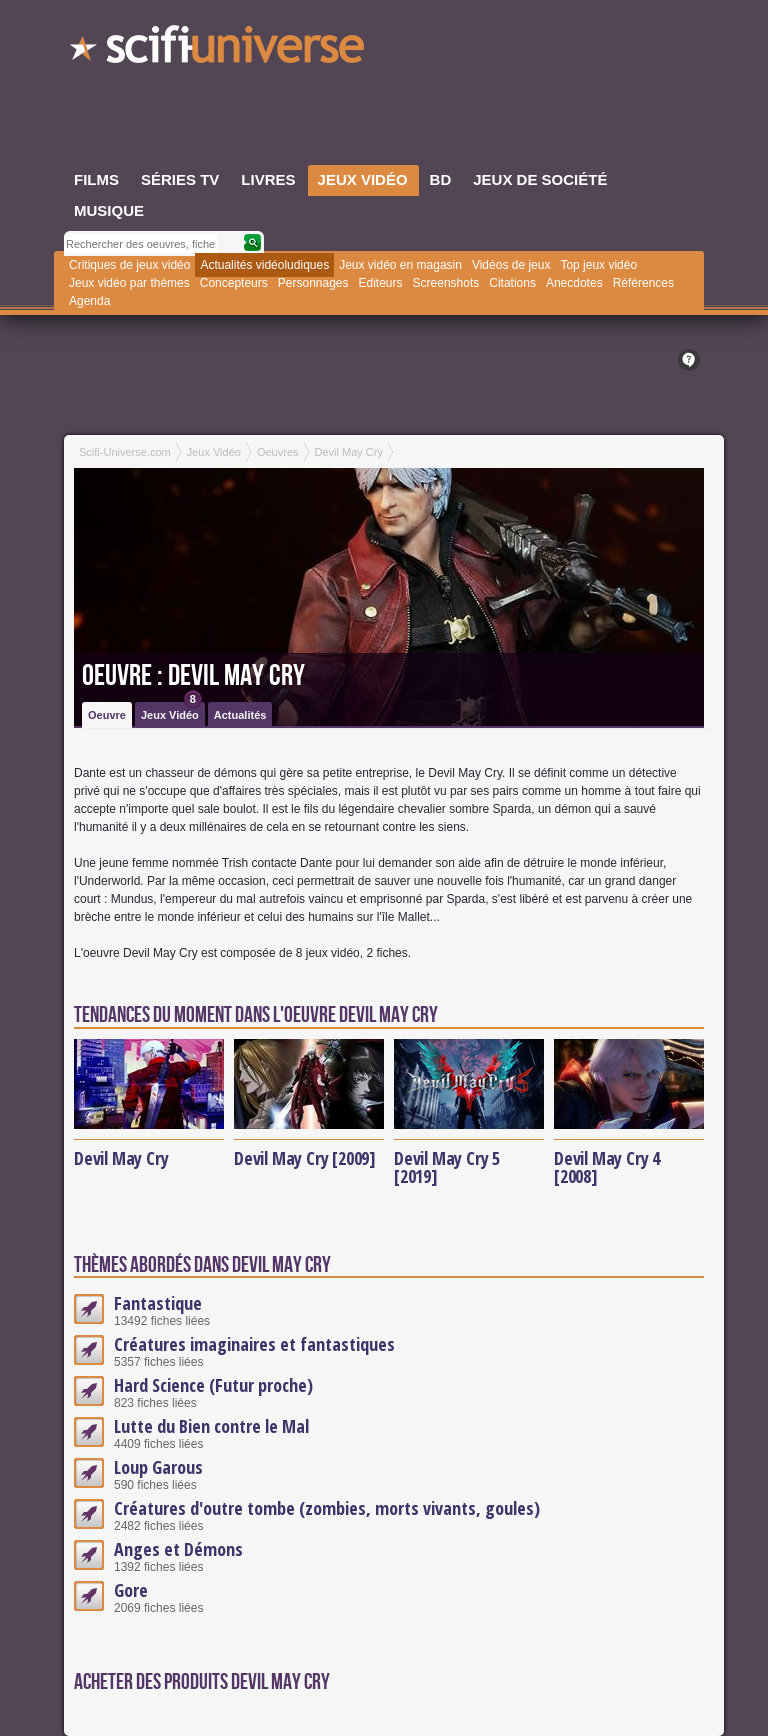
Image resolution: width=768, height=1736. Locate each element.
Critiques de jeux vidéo (129, 265)
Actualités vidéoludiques (264, 265)
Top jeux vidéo (598, 265)
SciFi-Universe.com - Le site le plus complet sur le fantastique (219, 50)
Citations (512, 283)
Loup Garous (158, 1467)
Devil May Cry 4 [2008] (607, 1167)
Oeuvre (107, 715)
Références (643, 283)
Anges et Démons (178, 1549)
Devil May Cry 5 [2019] (447, 1167)
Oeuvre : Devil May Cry (193, 676)
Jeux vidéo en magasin (400, 265)
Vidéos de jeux (511, 265)
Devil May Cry (121, 1158)
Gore (131, 1590)
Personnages (313, 283)
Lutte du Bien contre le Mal (211, 1426)
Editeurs (381, 283)
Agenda (89, 301)
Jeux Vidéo (171, 711)
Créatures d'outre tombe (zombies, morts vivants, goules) (327, 1508)
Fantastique (158, 1303)
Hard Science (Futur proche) (213, 1385)
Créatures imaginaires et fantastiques (254, 1344)
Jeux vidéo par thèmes (129, 283)
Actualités (240, 715)
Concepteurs (234, 283)
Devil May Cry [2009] (305, 1158)
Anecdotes (574, 283)
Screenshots (446, 283)
